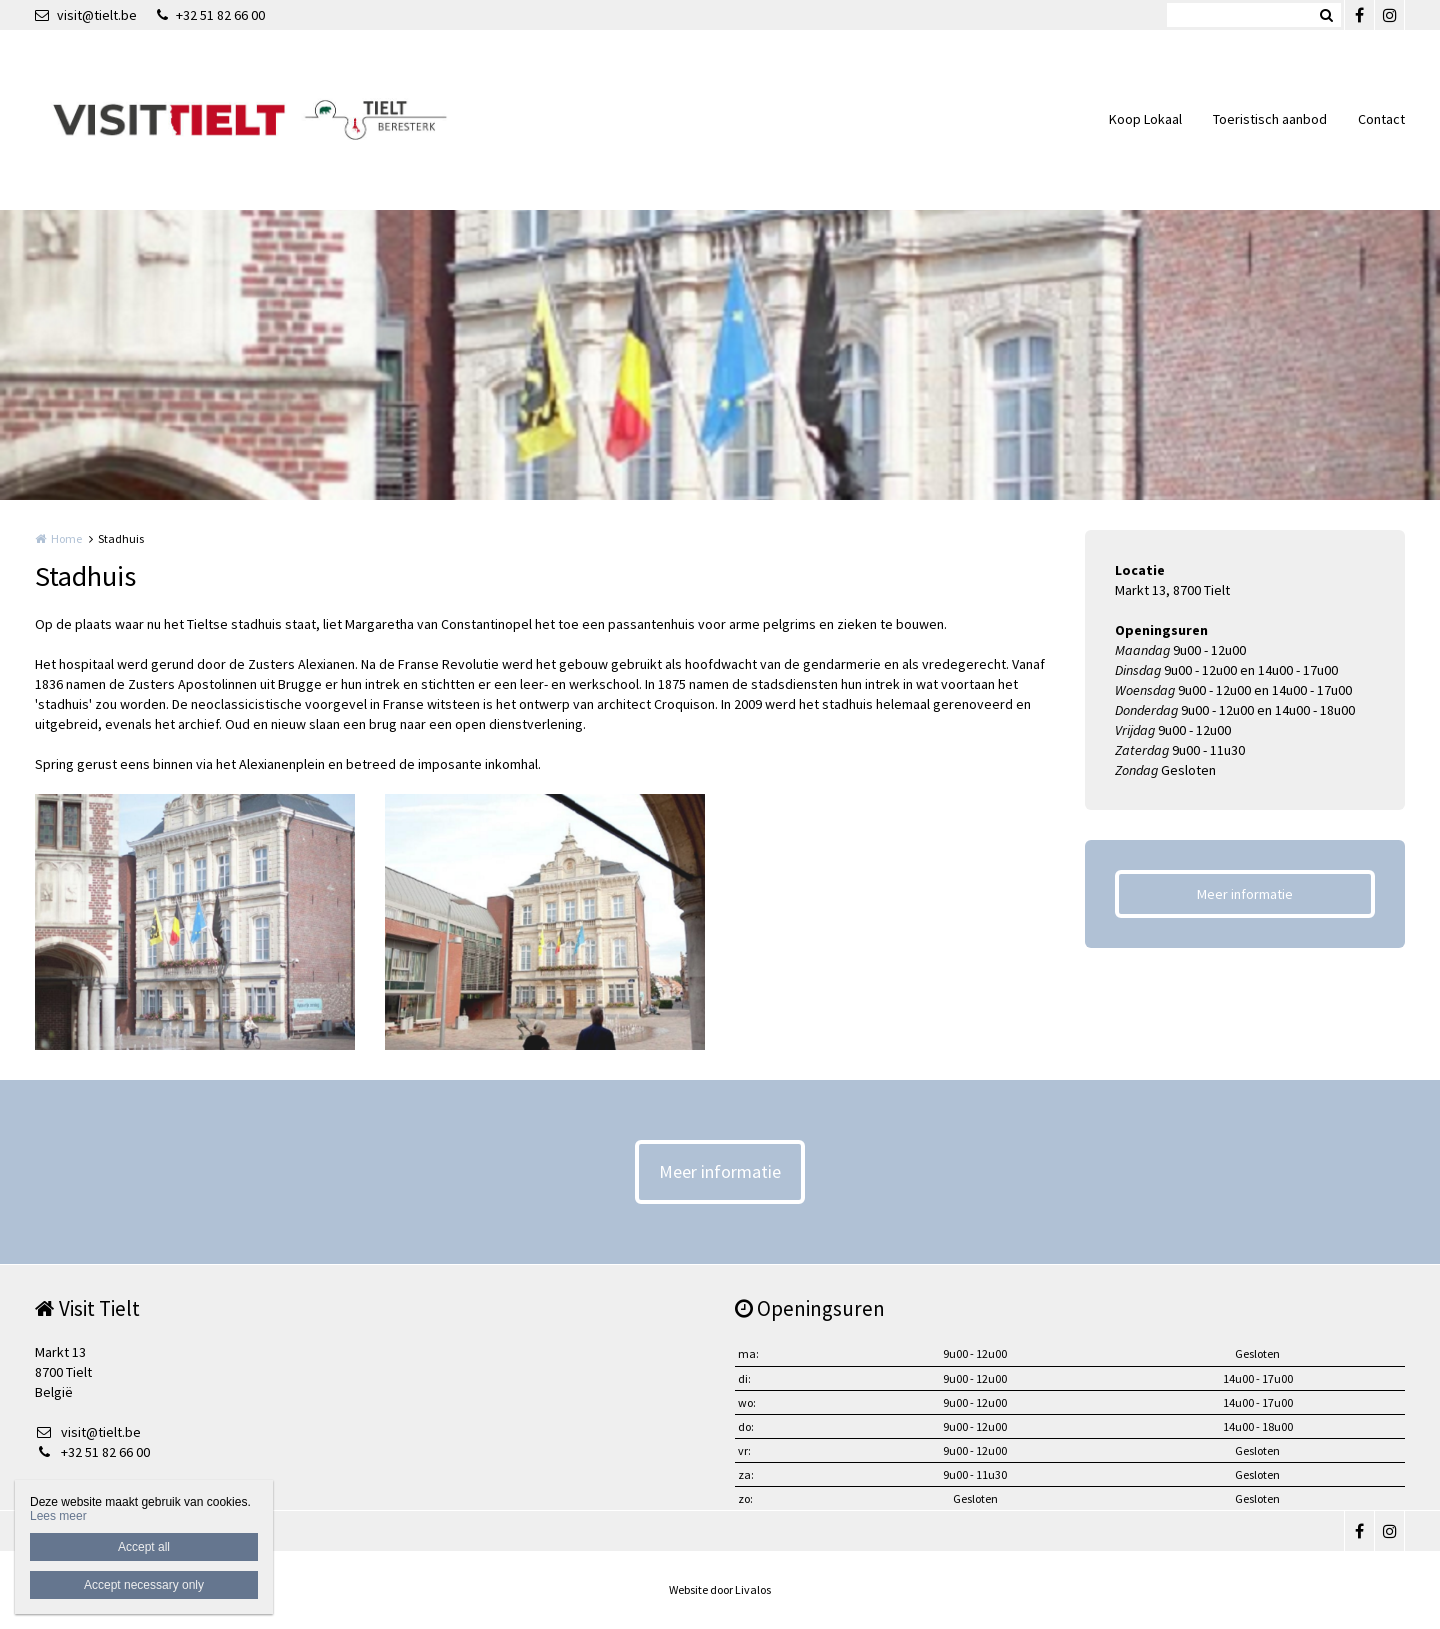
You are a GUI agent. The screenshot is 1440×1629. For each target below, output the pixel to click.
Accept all (144, 1547)
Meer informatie (1245, 894)
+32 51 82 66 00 (211, 15)
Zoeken (1326, 15)
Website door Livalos (720, 1589)
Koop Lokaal (1145, 119)
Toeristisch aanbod (1270, 119)
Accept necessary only (144, 1585)
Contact (1381, 119)
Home (66, 538)
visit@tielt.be (86, 15)
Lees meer (58, 1516)
